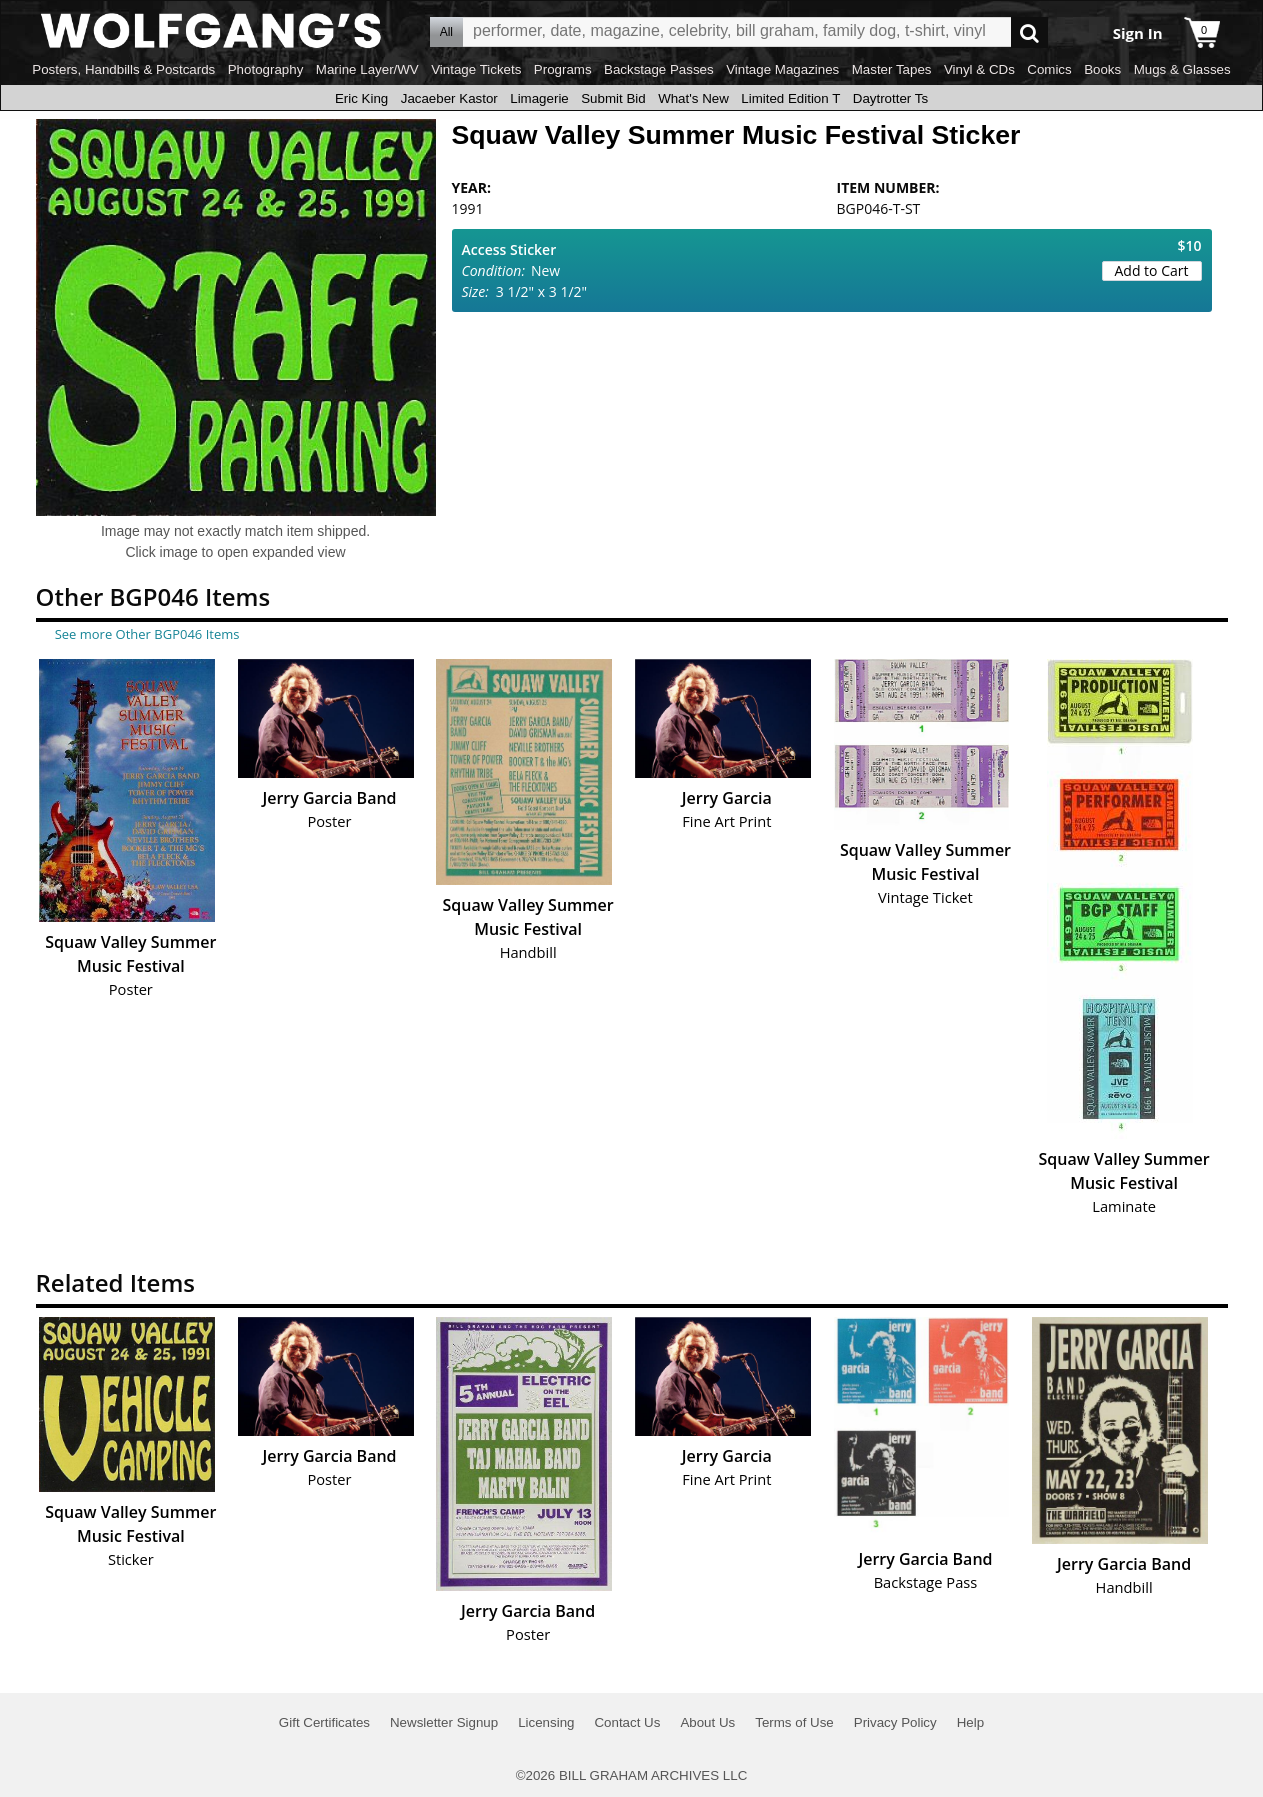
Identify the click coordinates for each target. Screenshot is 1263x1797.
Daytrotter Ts (890, 98)
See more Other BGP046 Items (147, 634)
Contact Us (627, 1722)
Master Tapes (892, 69)
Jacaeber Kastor (449, 98)
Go (1029, 32)
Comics (1049, 69)
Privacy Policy (895, 1722)
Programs (563, 69)
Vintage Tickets (476, 69)
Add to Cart (1152, 270)
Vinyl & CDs (979, 69)
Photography (266, 69)
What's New (693, 98)
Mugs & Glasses (1182, 69)
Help (970, 1722)
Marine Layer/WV (367, 69)
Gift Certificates (324, 1722)
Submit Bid (613, 98)
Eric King (361, 98)
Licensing (546, 1722)
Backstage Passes (659, 69)
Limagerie (539, 98)
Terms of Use (794, 1722)
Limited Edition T (790, 98)
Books (1102, 69)
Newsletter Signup (444, 1722)
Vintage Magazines (782, 69)
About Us (707, 1722)
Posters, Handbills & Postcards (123, 69)
